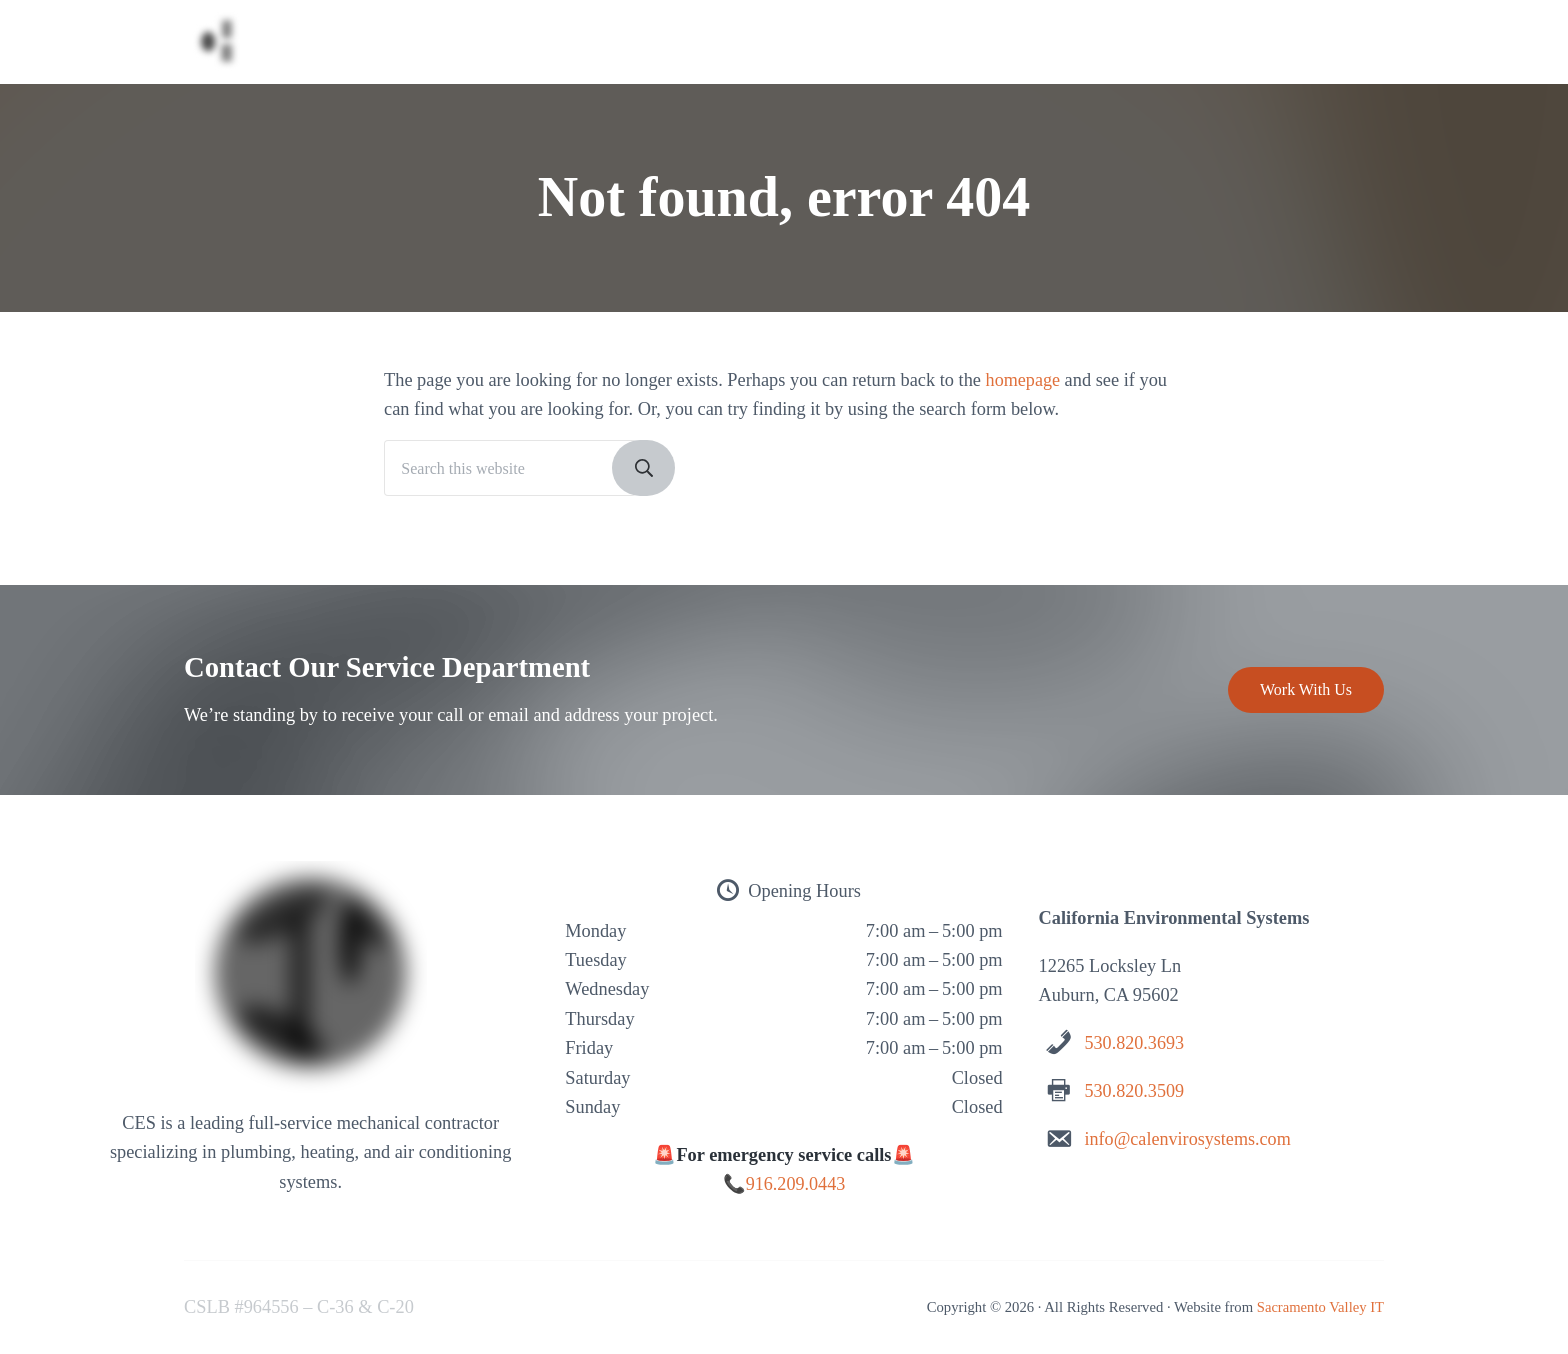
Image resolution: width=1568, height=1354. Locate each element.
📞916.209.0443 (784, 1185)
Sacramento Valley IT (1320, 1307)
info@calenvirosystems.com (1188, 1139)
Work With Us (1306, 690)
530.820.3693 (1134, 1044)
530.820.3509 (1134, 1091)
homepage (1023, 388)
